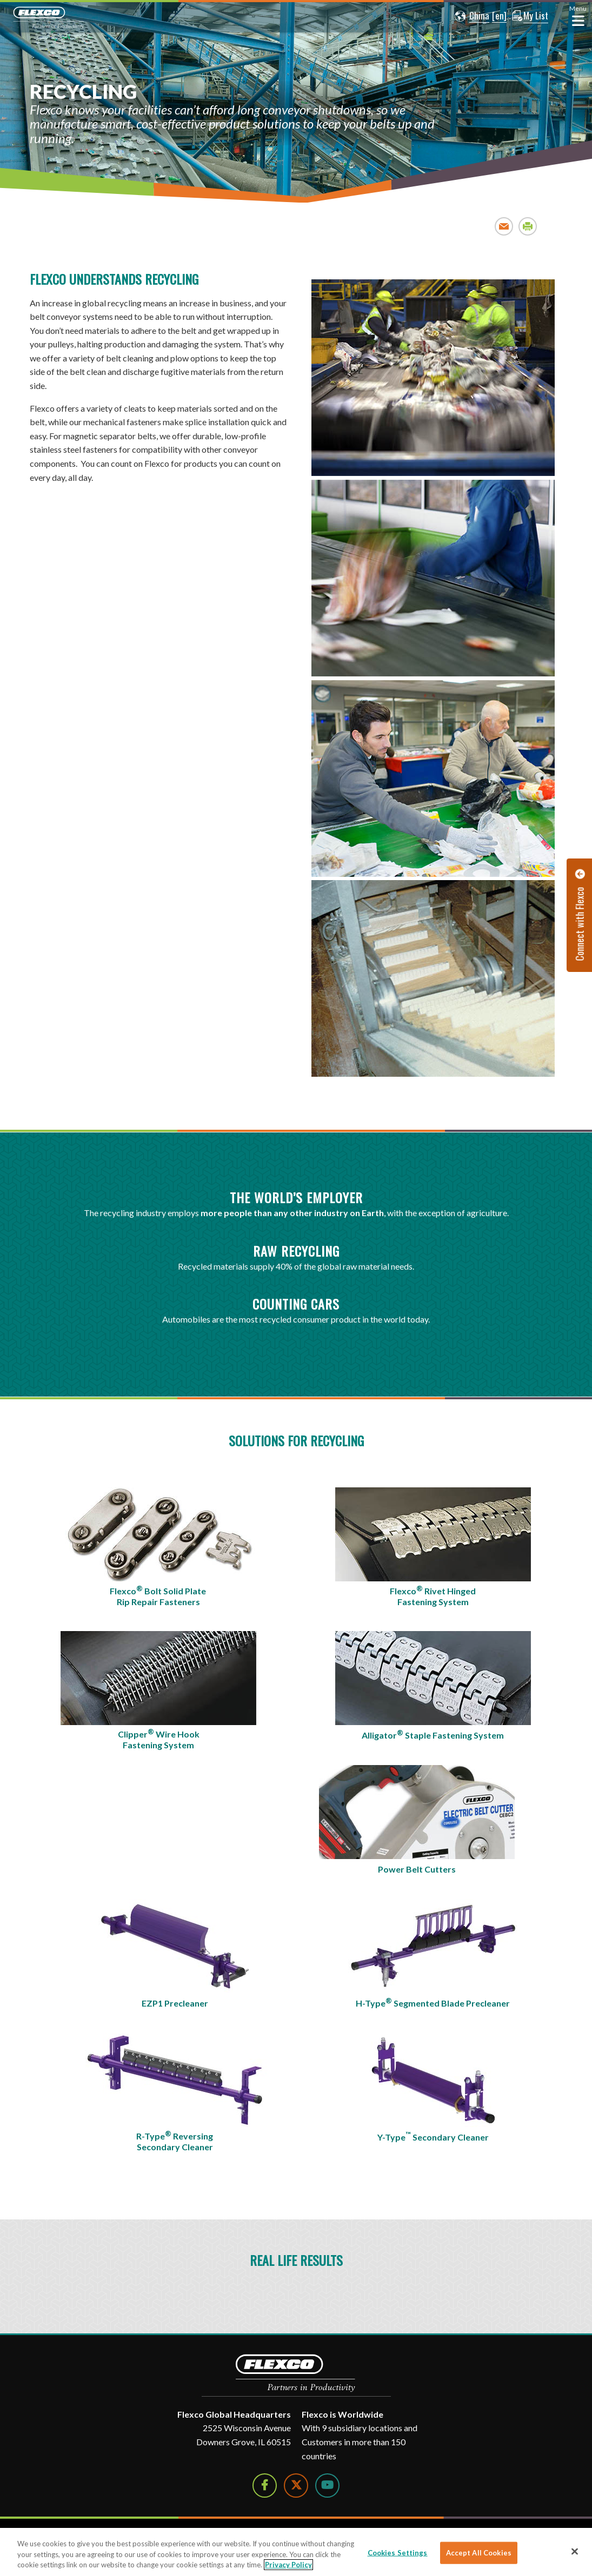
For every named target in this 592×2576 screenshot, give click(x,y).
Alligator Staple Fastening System (433, 1734)
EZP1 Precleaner (175, 2003)
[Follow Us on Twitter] (296, 2485)
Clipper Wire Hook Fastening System (158, 1738)
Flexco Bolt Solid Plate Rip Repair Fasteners (159, 1595)
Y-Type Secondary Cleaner (433, 2136)
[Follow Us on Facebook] (264, 2485)
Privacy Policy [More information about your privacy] (288, 2564)
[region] (296, 2552)
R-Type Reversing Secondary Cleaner (174, 2140)
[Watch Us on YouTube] (327, 2485)
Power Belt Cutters (417, 1869)
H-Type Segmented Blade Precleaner (433, 2002)
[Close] (575, 2551)
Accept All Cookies (478, 2552)
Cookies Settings (398, 2552)
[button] (470, 16)
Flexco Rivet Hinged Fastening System (433, 1595)
